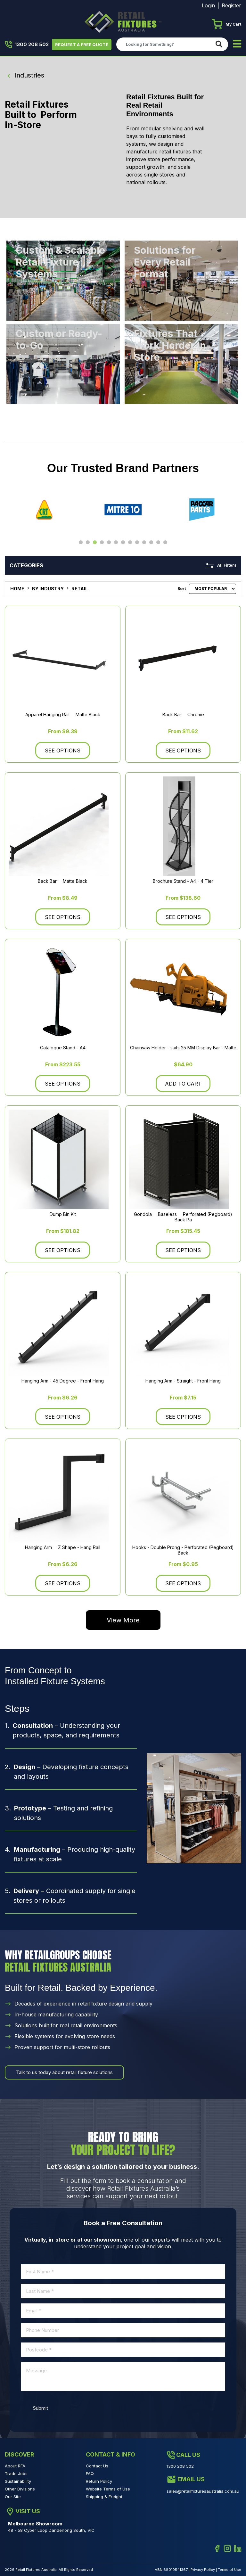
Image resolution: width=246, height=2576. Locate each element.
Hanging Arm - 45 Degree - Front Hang (62, 1381)
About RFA (15, 2465)
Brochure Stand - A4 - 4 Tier (183, 881)
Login (208, 5)
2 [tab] (88, 542)
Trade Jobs (16, 2473)
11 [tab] (151, 542)
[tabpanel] (44, 509)
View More (123, 1620)
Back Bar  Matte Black (62, 881)
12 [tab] (158, 542)
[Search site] (220, 44)
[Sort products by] (212, 589)
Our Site (13, 2496)
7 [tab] (123, 542)
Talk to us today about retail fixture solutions (64, 2072)
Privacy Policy (203, 2569)
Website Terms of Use (108, 2488)
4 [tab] (102, 542)
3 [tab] (95, 542)
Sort (181, 588)
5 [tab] (109, 542)
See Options (62, 751)
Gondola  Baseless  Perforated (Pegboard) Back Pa (183, 1217)
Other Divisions (20, 2488)
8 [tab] (130, 542)
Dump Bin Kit (63, 1214)
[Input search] (164, 44)
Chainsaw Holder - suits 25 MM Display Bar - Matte (183, 1048)
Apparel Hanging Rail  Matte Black (62, 715)
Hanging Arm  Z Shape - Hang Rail (62, 1547)
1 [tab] (81, 542)
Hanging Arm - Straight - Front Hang (183, 1381)
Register (231, 5)
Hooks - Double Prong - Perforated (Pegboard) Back (183, 1550)
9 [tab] (137, 542)
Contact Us (97, 2465)
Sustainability (18, 2481)
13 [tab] (165, 542)
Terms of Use (229, 2569)
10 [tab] (144, 542)
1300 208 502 (27, 44)
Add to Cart (183, 1084)
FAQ (90, 2473)
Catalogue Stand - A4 (63, 1048)
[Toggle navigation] (237, 44)
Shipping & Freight (104, 2496)
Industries (24, 75)
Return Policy (99, 2481)
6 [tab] (116, 542)
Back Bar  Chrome (183, 715)
